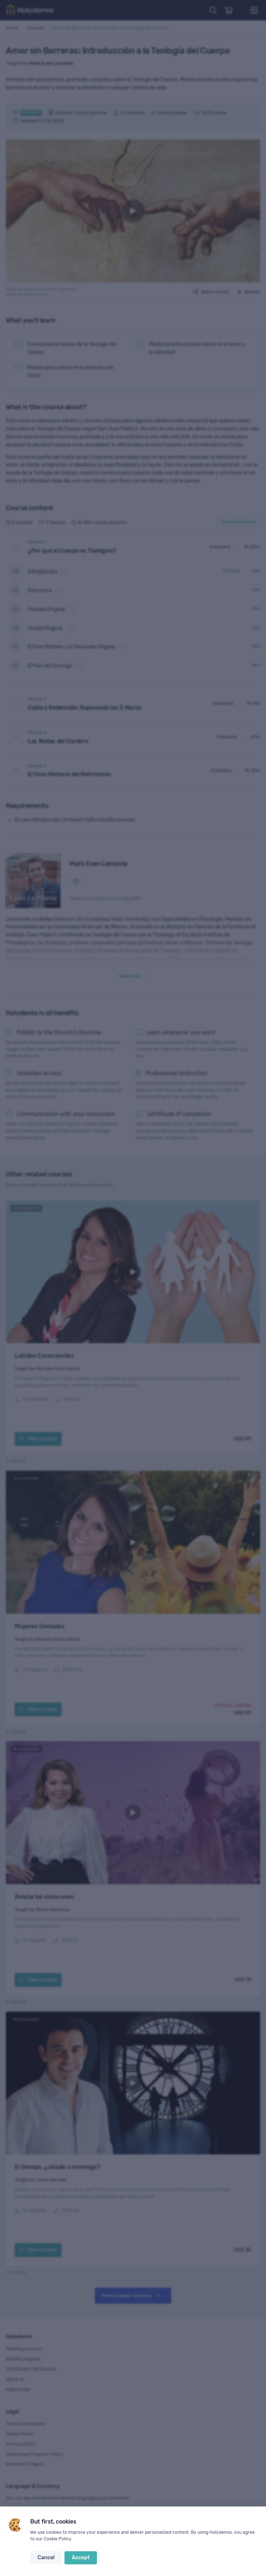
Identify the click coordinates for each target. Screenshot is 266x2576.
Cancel (46, 2558)
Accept (81, 2558)
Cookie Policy (57, 2538)
